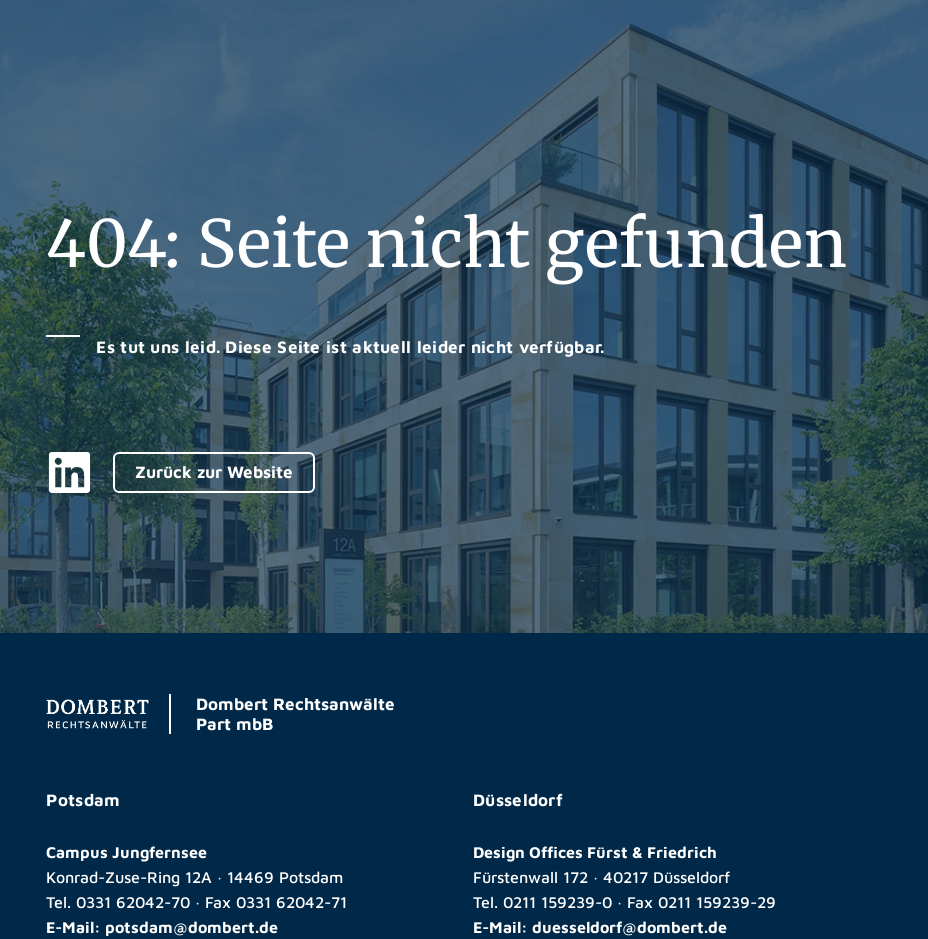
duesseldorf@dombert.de (629, 927)
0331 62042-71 (291, 902)
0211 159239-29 (717, 902)
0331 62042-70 (133, 902)
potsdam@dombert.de (191, 927)
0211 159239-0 (557, 902)
